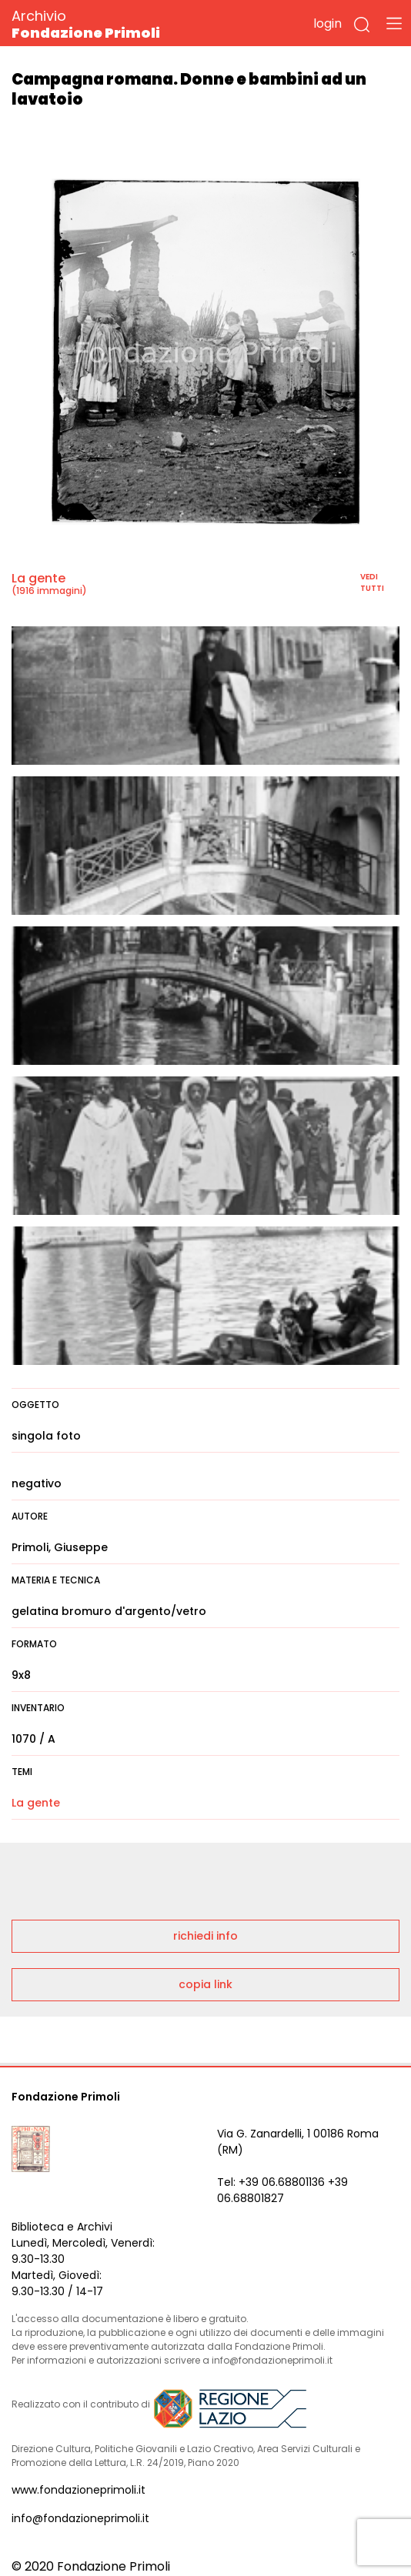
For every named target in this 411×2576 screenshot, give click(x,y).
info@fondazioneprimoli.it (80, 2518)
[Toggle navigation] (394, 23)
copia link (205, 1984)
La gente (38, 578)
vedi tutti (372, 582)
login (327, 23)
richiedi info (205, 1936)
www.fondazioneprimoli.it (78, 2490)
